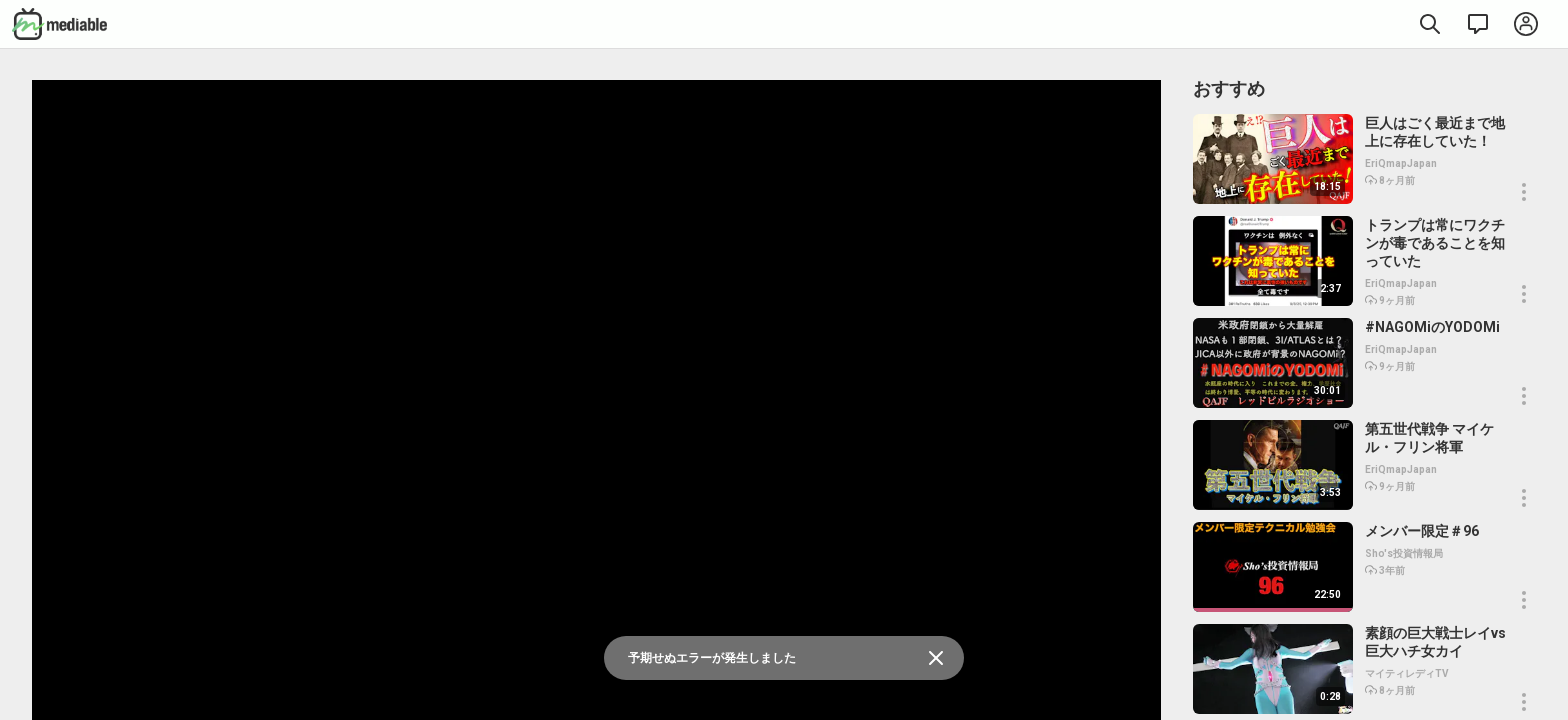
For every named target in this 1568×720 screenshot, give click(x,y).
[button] (1524, 192)
